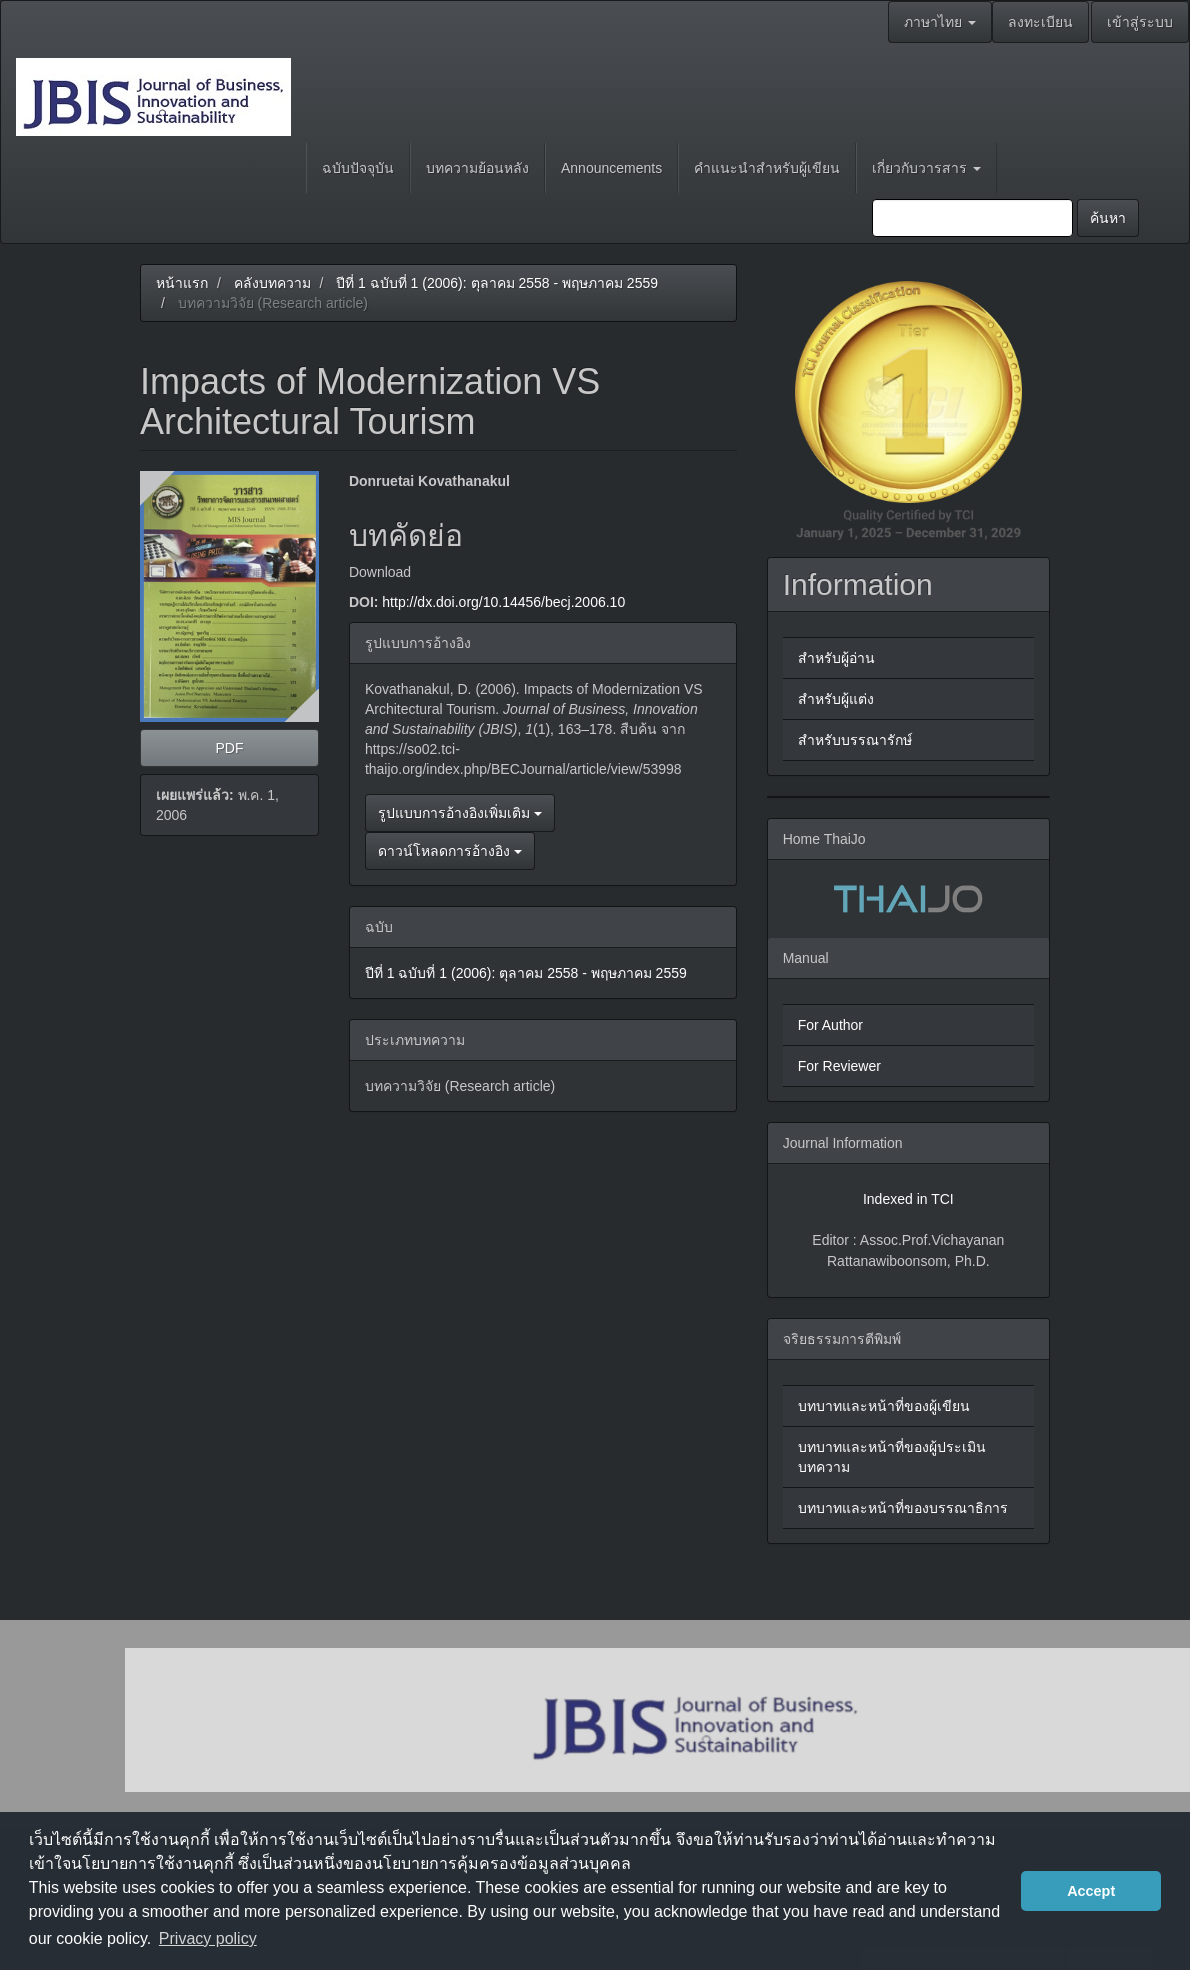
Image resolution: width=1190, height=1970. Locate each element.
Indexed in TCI (908, 1199)
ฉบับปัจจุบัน (358, 168)
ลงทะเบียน (1040, 22)
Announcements (611, 168)
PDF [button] (229, 748)
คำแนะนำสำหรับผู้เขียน (767, 168)
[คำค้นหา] (972, 218)
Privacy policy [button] (208, 1938)
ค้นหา (1108, 218)
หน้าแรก (182, 283)
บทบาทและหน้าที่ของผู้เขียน (884, 1406)
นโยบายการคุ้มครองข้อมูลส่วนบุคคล (501, 1863)
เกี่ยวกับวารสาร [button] (926, 168)
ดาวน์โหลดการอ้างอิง (450, 851)
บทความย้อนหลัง (477, 168)
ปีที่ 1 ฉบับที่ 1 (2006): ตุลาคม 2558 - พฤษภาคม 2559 (497, 283)
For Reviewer (839, 1066)
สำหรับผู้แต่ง (836, 699)
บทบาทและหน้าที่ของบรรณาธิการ (903, 1508)
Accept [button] (1091, 1891)
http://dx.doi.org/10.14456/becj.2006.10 (503, 602)
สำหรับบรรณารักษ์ (855, 740)
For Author (830, 1025)
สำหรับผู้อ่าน (836, 658)
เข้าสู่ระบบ (1140, 22)
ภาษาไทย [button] (940, 22)
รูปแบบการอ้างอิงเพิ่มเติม (460, 813)
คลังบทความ (272, 283)
